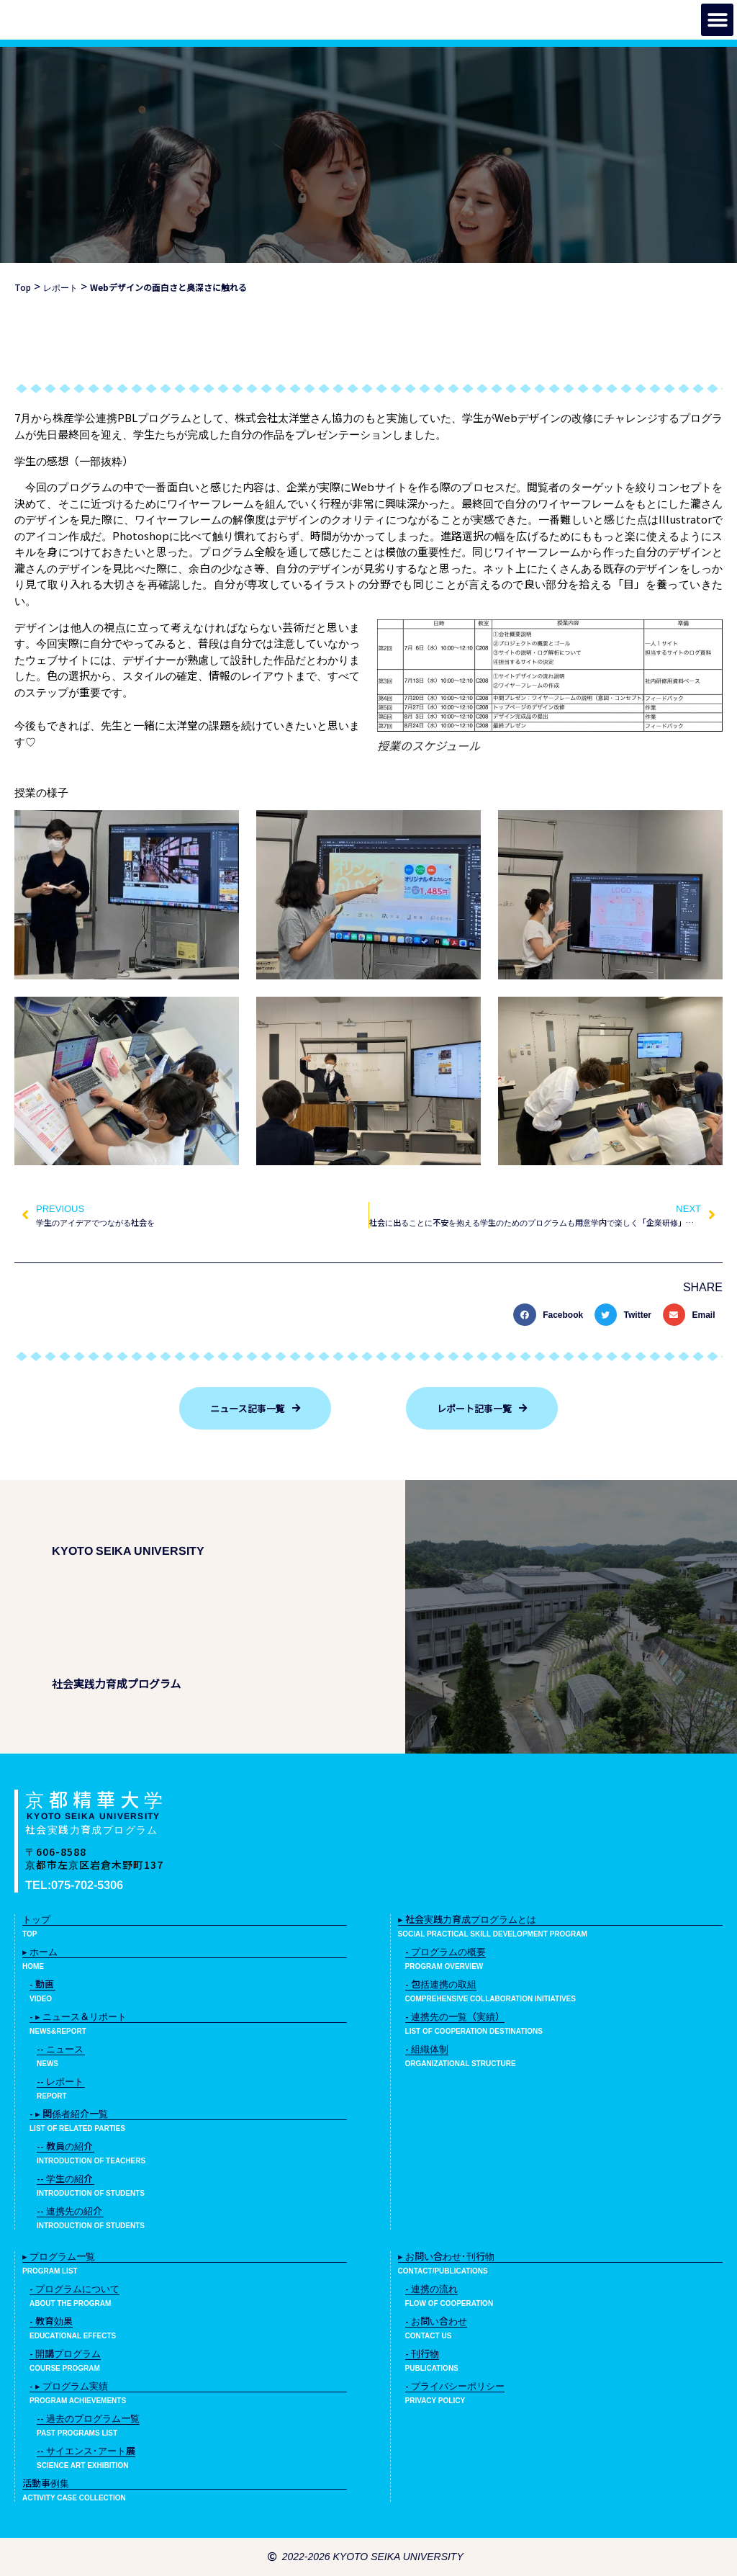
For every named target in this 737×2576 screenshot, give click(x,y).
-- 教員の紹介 (65, 2146)
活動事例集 (45, 2483)
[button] (717, 20)
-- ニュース (60, 2048)
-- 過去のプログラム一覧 (88, 2418)
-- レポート (60, 2081)
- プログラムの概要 (445, 1951)
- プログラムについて (74, 2288)
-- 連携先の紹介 (69, 2210)
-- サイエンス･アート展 (86, 2450)
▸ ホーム (40, 1951)
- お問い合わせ (436, 2321)
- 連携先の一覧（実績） (455, 2016)
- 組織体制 (426, 2048)
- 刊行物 (422, 2353)
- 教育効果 (51, 2321)
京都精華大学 (96, 1798)
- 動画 (42, 1984)
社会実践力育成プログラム (91, 1829)
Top (22, 287)
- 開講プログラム (65, 2353)
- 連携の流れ (431, 2288)
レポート (60, 287)
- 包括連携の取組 (440, 1984)
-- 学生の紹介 (65, 2178)
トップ (36, 1919)
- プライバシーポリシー (455, 2385)
